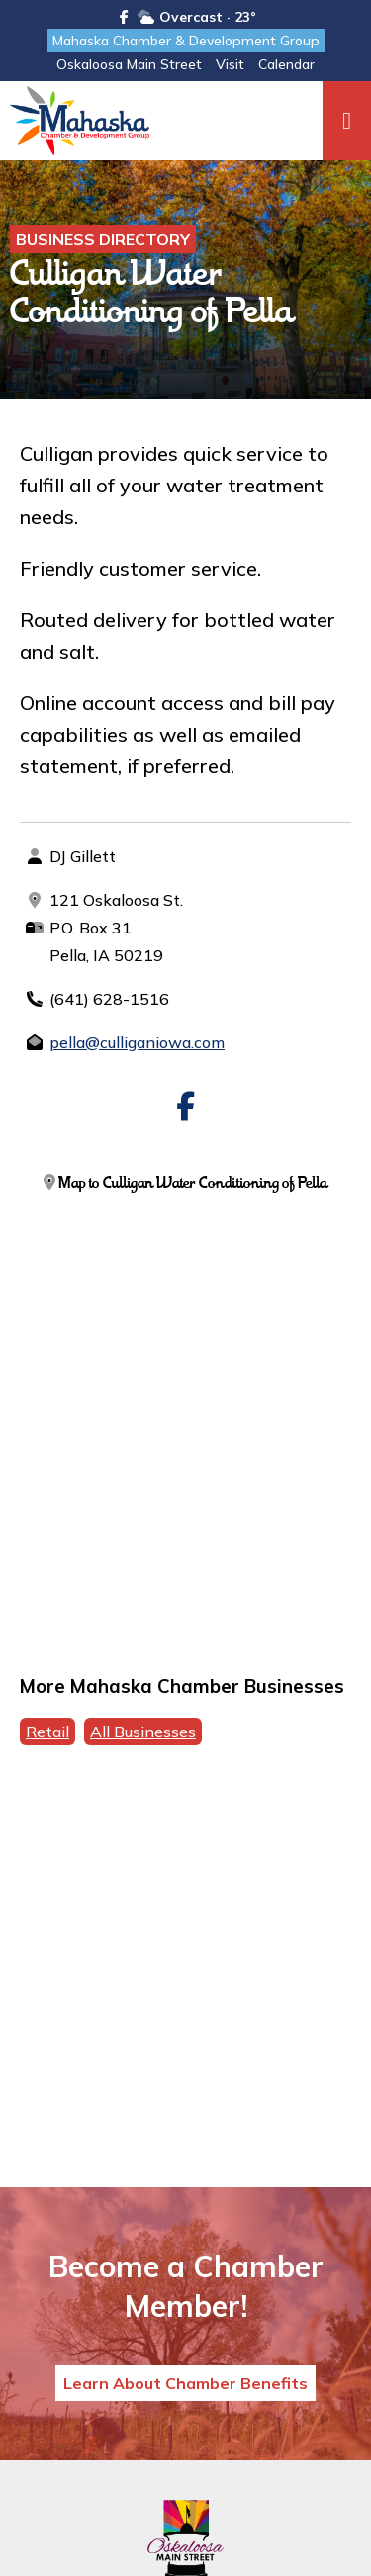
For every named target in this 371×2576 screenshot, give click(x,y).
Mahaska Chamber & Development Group (186, 40)
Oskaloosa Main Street (129, 64)
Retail (47, 1731)
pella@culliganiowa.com (137, 1042)
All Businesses (143, 1731)
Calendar (286, 64)
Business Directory (103, 239)
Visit (230, 64)
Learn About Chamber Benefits (185, 2383)
